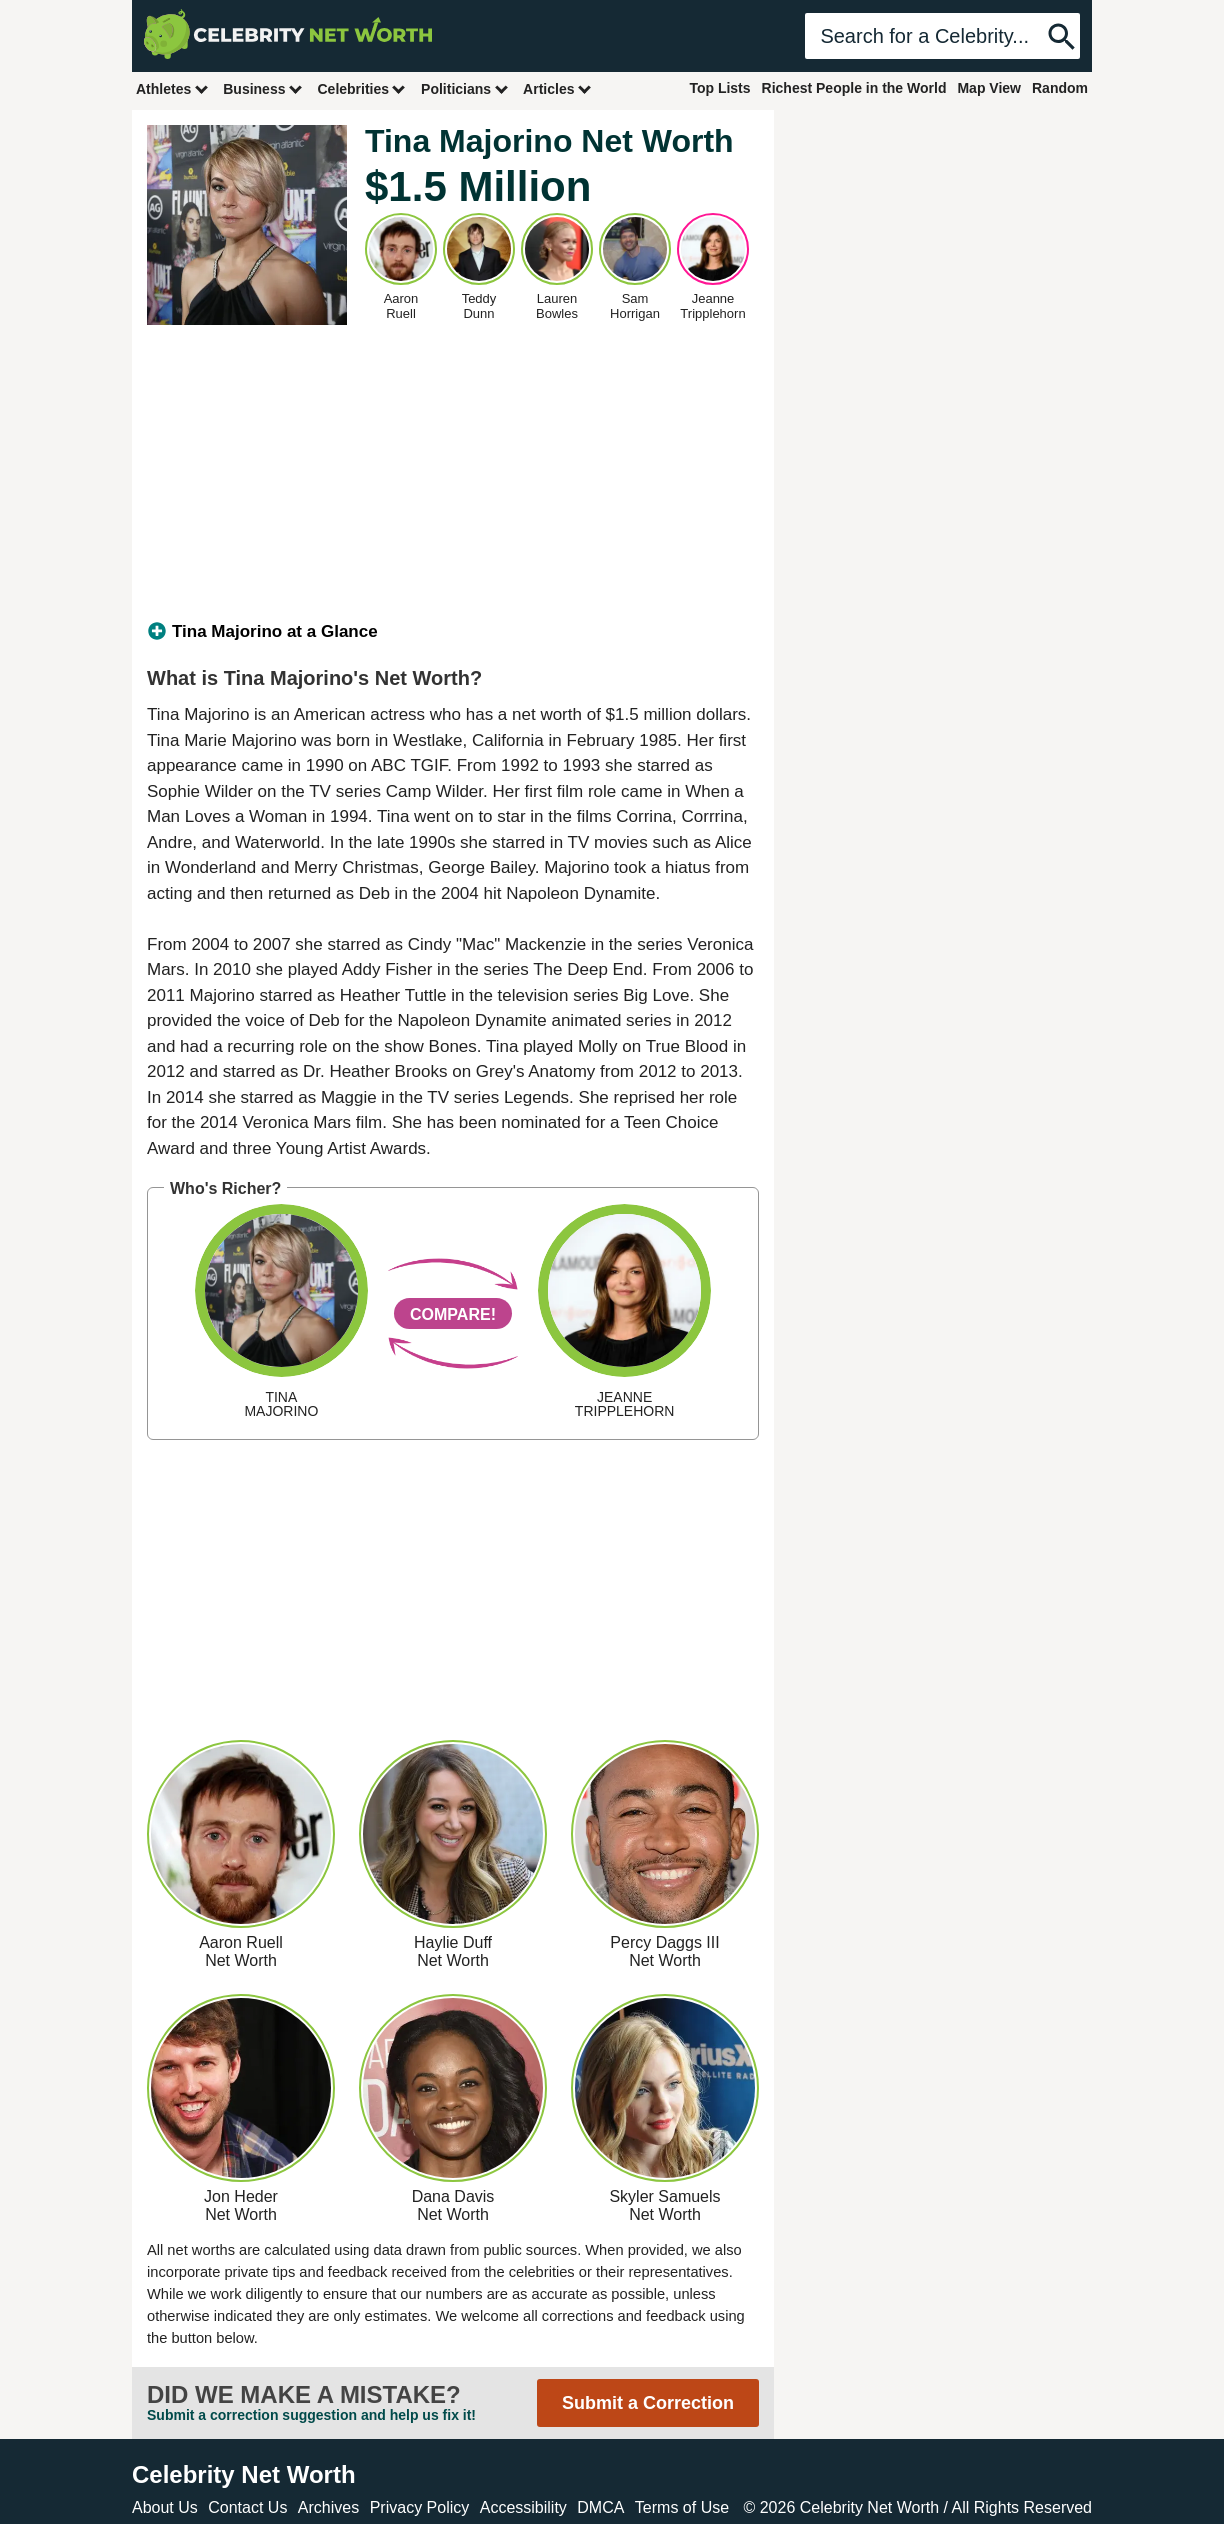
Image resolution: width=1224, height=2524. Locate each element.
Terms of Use (682, 2507)
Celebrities (362, 88)
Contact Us (247, 2507)
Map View (989, 88)
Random (1060, 88)
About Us (165, 2507)
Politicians (465, 88)
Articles (557, 88)
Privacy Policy (420, 2507)
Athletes (172, 88)
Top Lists (719, 88)
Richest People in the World (854, 88)
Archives (328, 2507)
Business (263, 88)
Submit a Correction (648, 2403)
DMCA (600, 2507)
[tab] (453, 632)
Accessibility (523, 2507)
